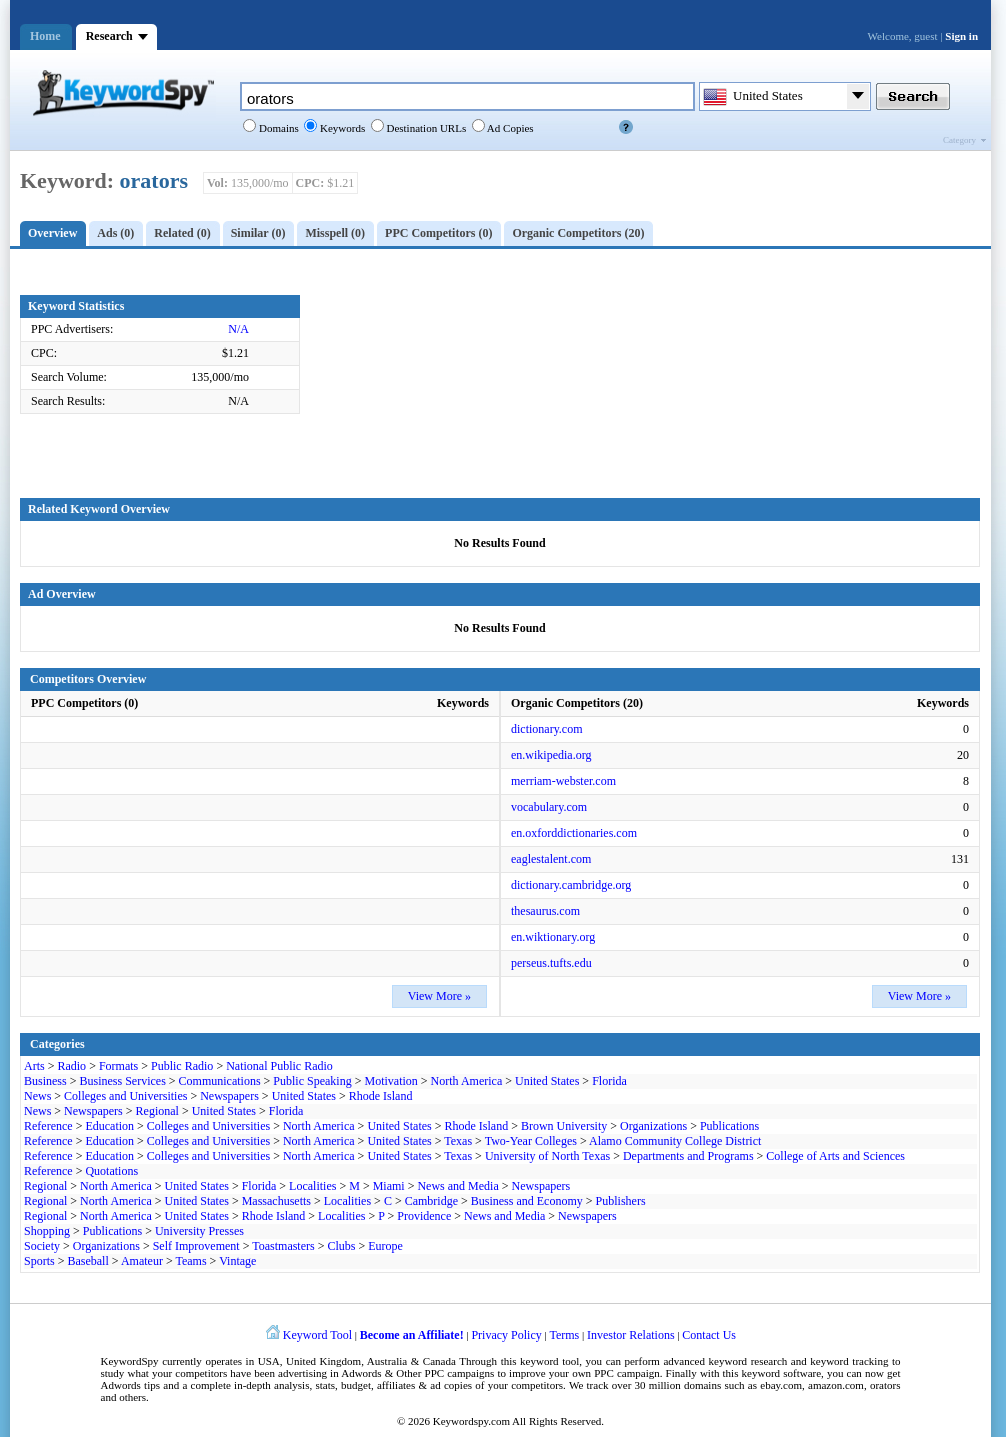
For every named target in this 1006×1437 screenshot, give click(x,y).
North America (467, 1081)
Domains (277, 128)
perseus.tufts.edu (551, 963)
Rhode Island (381, 1096)
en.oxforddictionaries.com (574, 833)
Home (45, 36)
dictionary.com (547, 729)
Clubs (341, 1246)
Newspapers (229, 1096)
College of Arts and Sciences (835, 1156)
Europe (385, 1246)
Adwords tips (130, 1385)
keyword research (748, 1361)
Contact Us (709, 1335)
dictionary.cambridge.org (571, 885)
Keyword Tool (317, 1335)
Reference (48, 1126)
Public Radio (182, 1066)
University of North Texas (547, 1156)
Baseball (87, 1261)
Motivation (390, 1081)
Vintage (237, 1261)
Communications (220, 1081)
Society (42, 1246)
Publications (729, 1126)
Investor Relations (631, 1335)
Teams (190, 1261)
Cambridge (431, 1201)
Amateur (142, 1261)
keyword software (782, 1373)
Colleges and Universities (125, 1096)
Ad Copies (509, 128)
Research (109, 36)
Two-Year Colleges (531, 1141)
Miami (389, 1186)
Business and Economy (527, 1201)
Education (109, 1126)
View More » (439, 996)
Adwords (361, 1373)
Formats (118, 1066)
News (37, 1096)
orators (154, 180)
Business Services (122, 1081)
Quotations (111, 1171)
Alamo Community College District (675, 1141)
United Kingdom (323, 1361)
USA (269, 1361)
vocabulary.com (549, 807)
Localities (312, 1186)
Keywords (341, 128)
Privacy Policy (506, 1335)
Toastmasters (283, 1246)
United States (547, 1081)
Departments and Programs (688, 1156)
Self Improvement (196, 1246)
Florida (609, 1081)
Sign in (961, 36)
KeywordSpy (130, 1361)
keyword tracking (849, 1361)
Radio (71, 1066)
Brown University (564, 1126)
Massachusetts (276, 1201)
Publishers (621, 1201)
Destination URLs (425, 128)
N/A (238, 329)
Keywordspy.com (471, 1421)
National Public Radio (279, 1066)
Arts (34, 1066)
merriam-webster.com (563, 781)
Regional (157, 1111)
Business (45, 1081)
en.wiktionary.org (553, 937)
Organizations (653, 1126)
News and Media (457, 1186)
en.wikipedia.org (551, 755)
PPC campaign (626, 1373)
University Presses (199, 1231)
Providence (424, 1216)
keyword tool (549, 1361)
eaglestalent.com (551, 859)
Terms (564, 1335)
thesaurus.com (545, 911)
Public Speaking (312, 1081)
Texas (458, 1141)
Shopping (47, 1231)
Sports (39, 1261)
